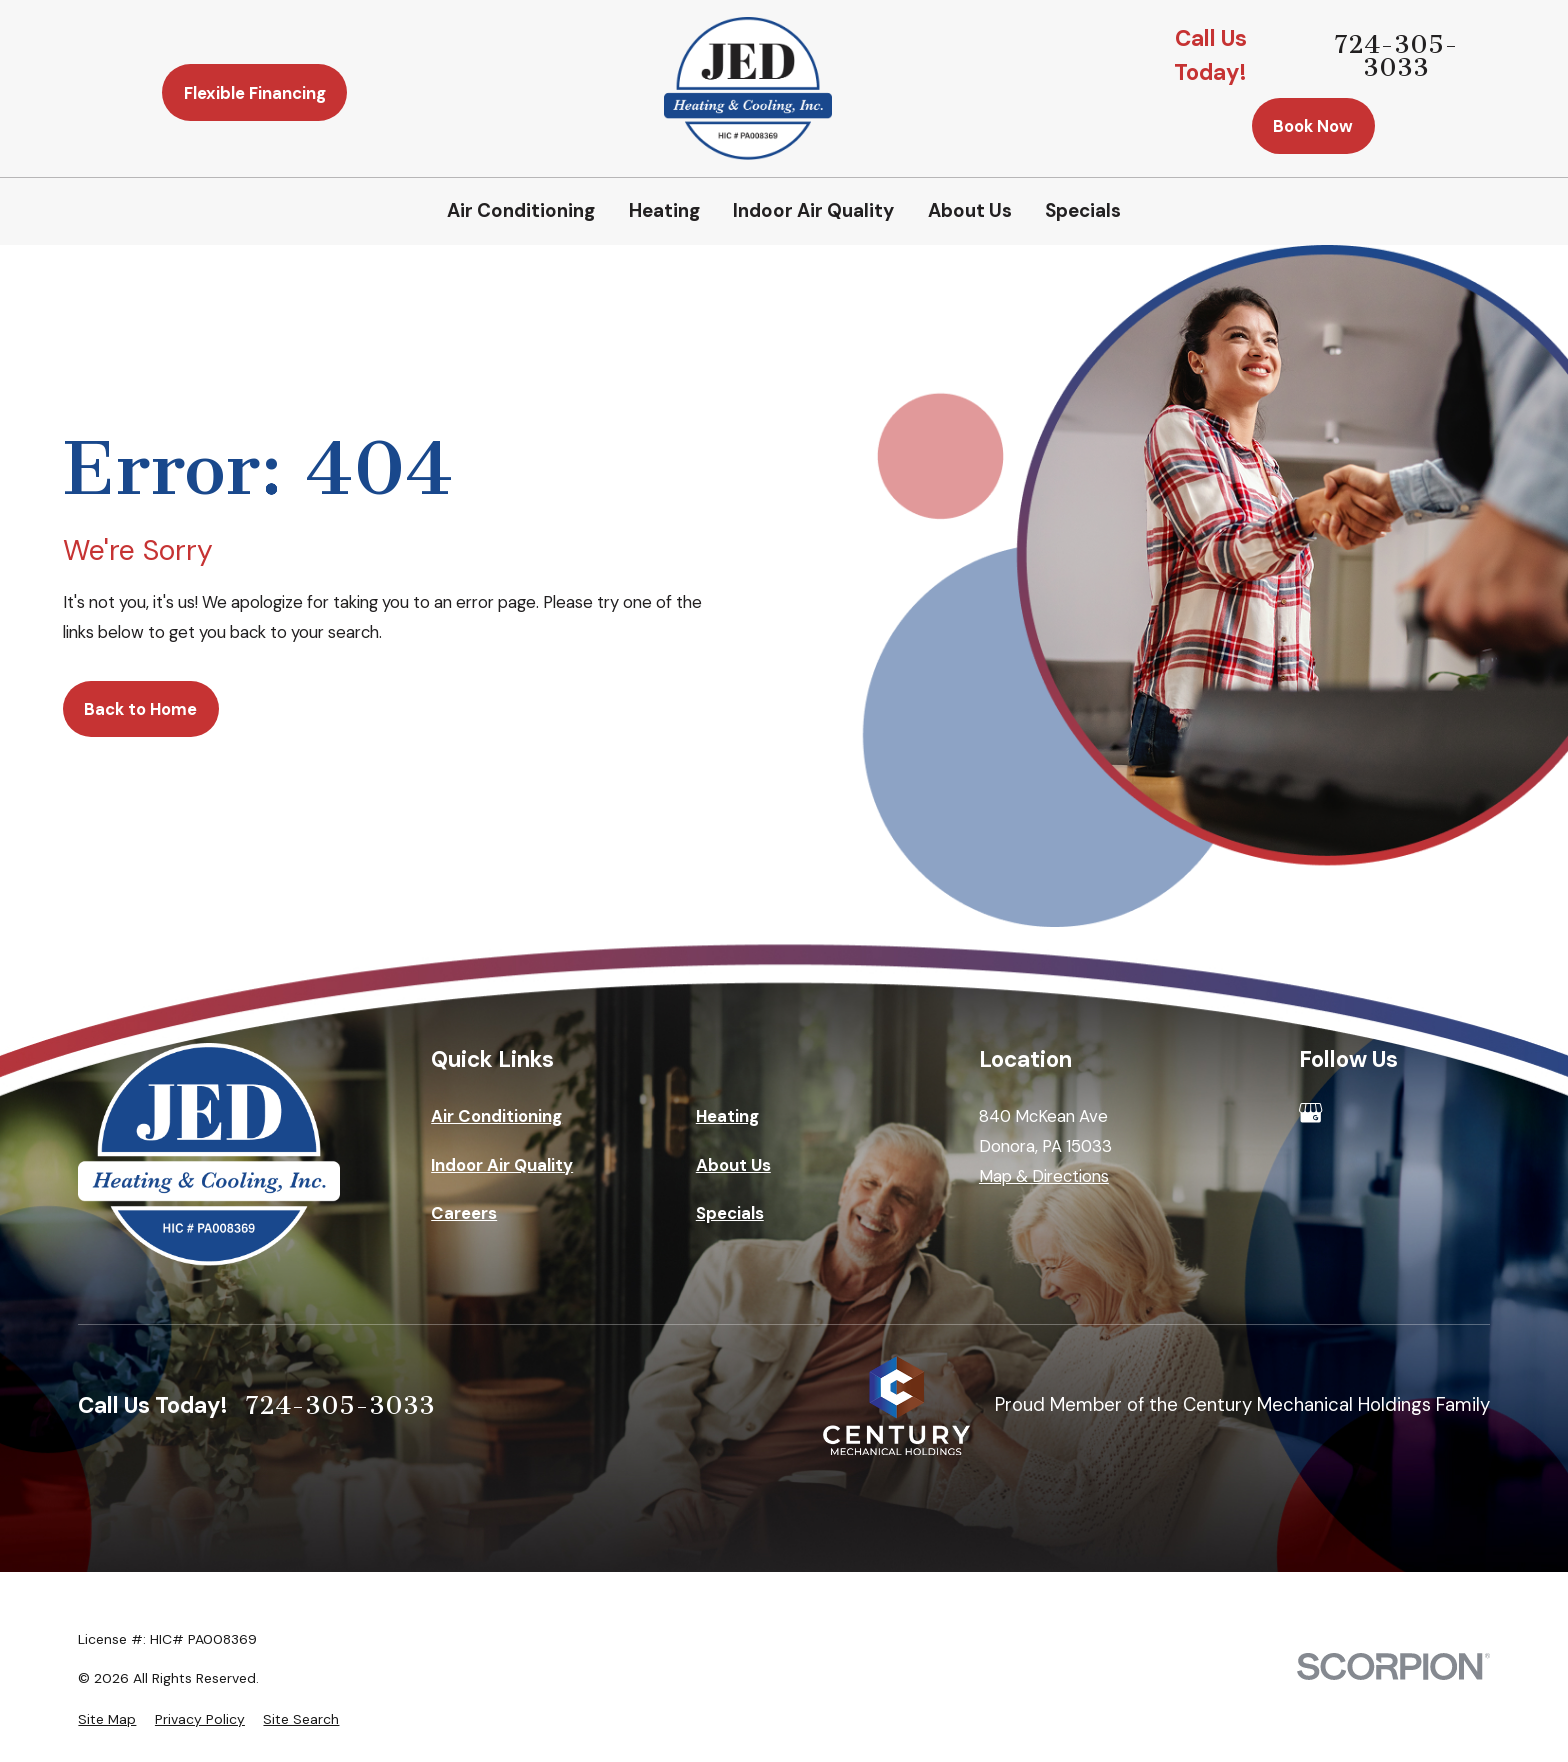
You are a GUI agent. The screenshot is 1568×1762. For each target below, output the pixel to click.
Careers (464, 1213)
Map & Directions (1044, 1176)
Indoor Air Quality (502, 1165)
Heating (727, 1116)
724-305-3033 (1396, 56)
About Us (733, 1165)
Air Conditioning (496, 1116)
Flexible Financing (255, 93)
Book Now (1313, 126)
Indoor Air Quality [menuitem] (813, 210)
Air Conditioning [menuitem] (521, 210)
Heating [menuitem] (664, 210)
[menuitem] (107, 1719)
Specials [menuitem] (1083, 210)
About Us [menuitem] (970, 210)
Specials (730, 1213)
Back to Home (140, 709)
